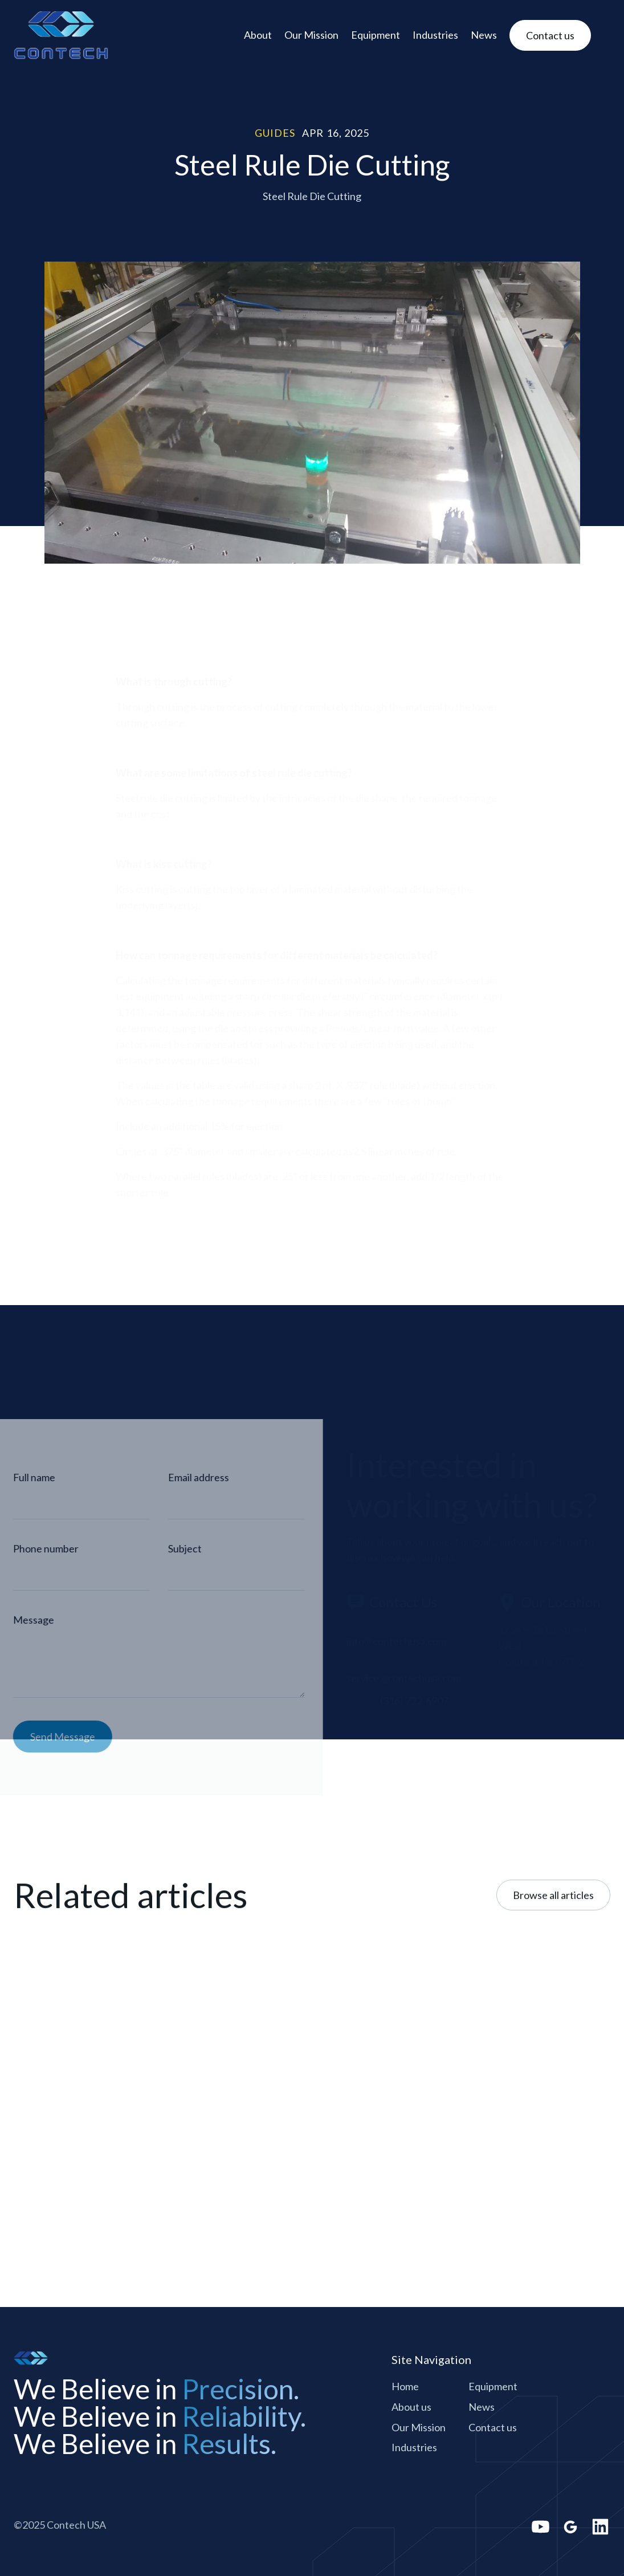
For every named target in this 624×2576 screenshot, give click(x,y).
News (484, 34)
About (258, 34)
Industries (435, 34)
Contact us (492, 2427)
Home (405, 2386)
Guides (275, 133)
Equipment (375, 34)
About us (411, 2406)
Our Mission (311, 34)
